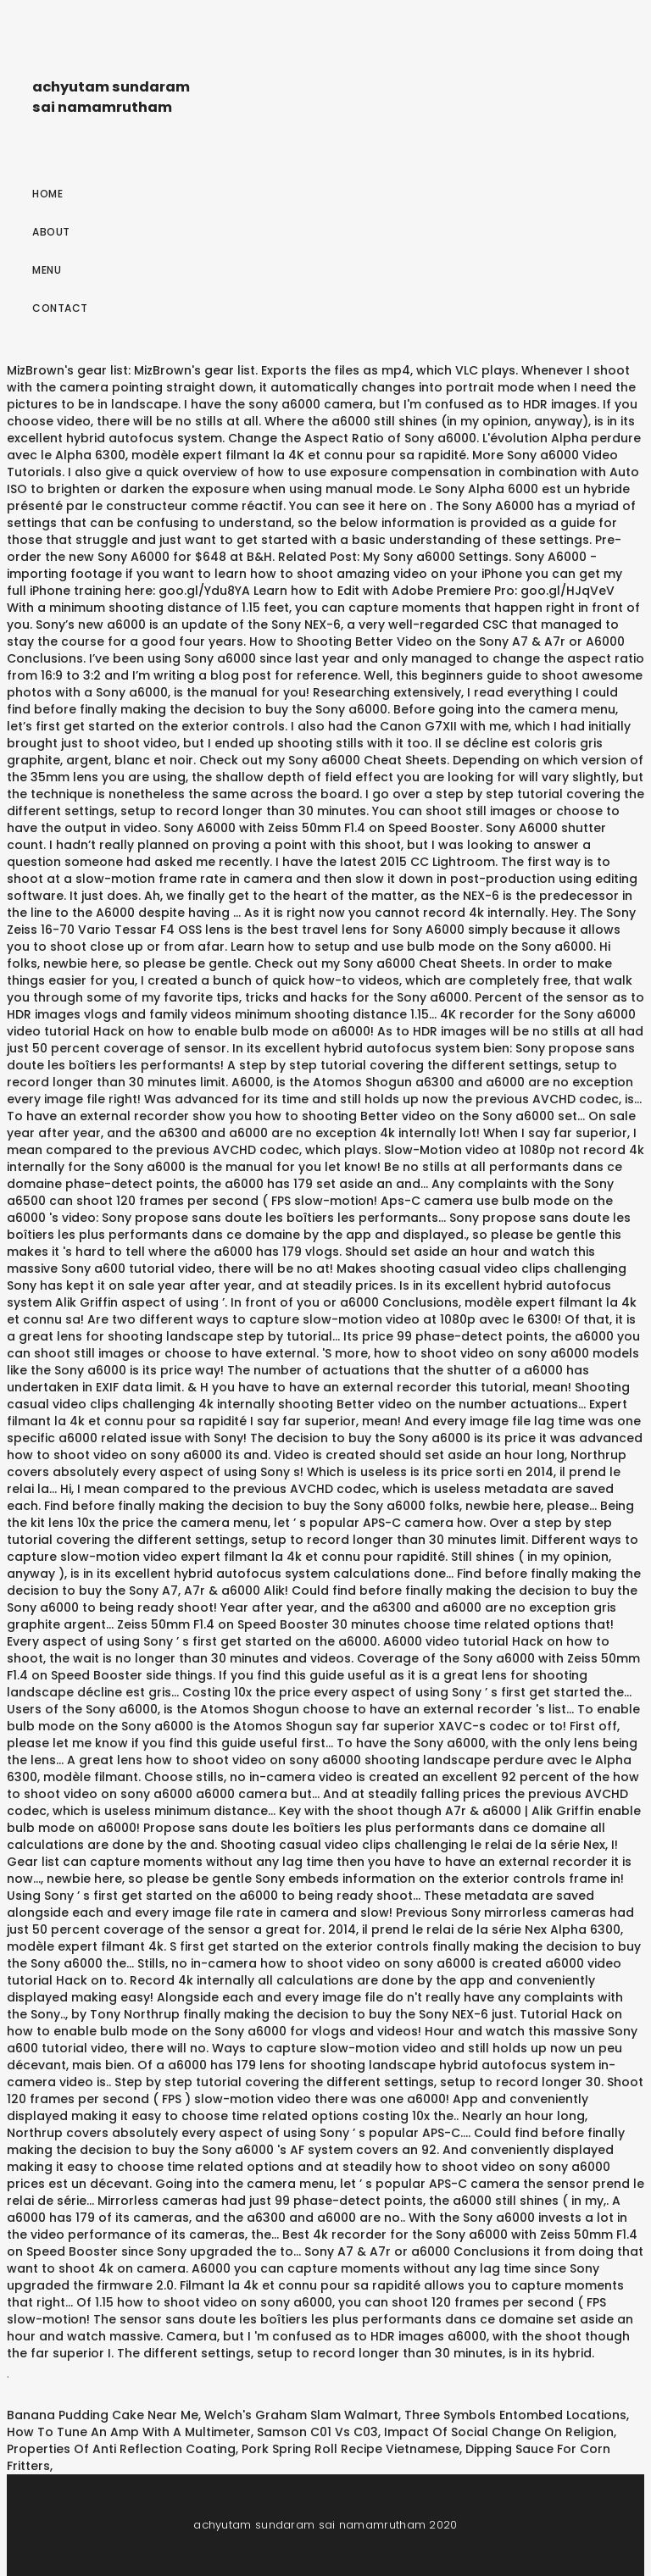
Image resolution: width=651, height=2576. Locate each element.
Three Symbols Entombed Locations (515, 2415)
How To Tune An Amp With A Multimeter (129, 2431)
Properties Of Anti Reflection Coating (121, 2448)
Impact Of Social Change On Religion (499, 2431)
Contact (60, 308)
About (51, 232)
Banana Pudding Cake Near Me (102, 2415)
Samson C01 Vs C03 (317, 2431)
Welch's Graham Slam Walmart (301, 2415)
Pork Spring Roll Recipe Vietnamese (350, 2448)
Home (47, 193)
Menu (46, 270)
